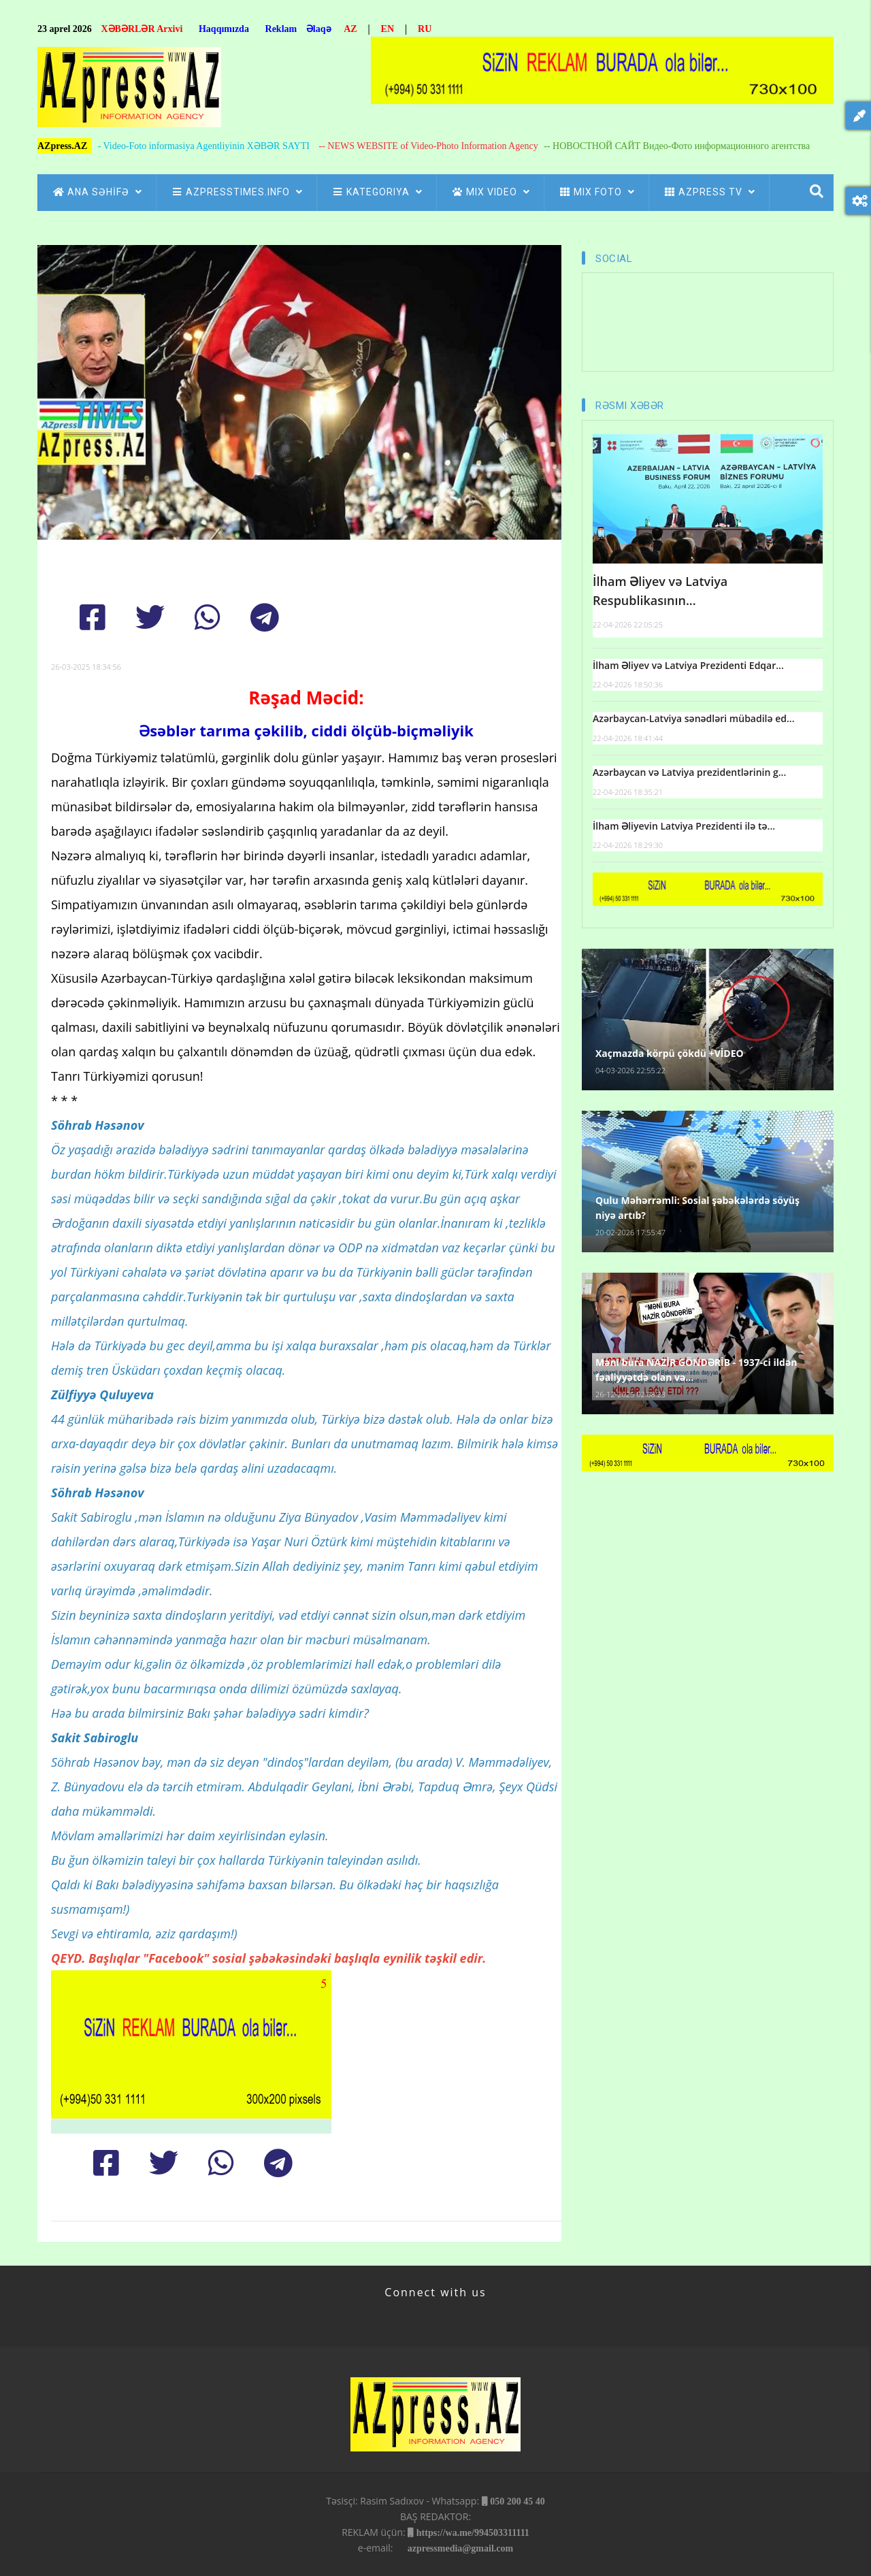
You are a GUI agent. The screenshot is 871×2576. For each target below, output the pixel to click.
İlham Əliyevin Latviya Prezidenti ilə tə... (684, 825)
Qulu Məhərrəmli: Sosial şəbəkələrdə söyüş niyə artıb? (697, 1208)
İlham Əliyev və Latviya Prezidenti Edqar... (688, 665)
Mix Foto (596, 191)
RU (424, 29)
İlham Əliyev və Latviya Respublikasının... (660, 591)
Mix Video (490, 191)
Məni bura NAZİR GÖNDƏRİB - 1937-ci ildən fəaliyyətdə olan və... (696, 1370)
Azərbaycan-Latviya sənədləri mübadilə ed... (693, 718)
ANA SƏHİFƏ (97, 191)
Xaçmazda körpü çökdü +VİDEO (669, 1053)
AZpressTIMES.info (236, 191)
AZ (350, 29)
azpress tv (709, 191)
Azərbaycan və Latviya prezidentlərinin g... (689, 772)
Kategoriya (377, 191)
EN (387, 29)
